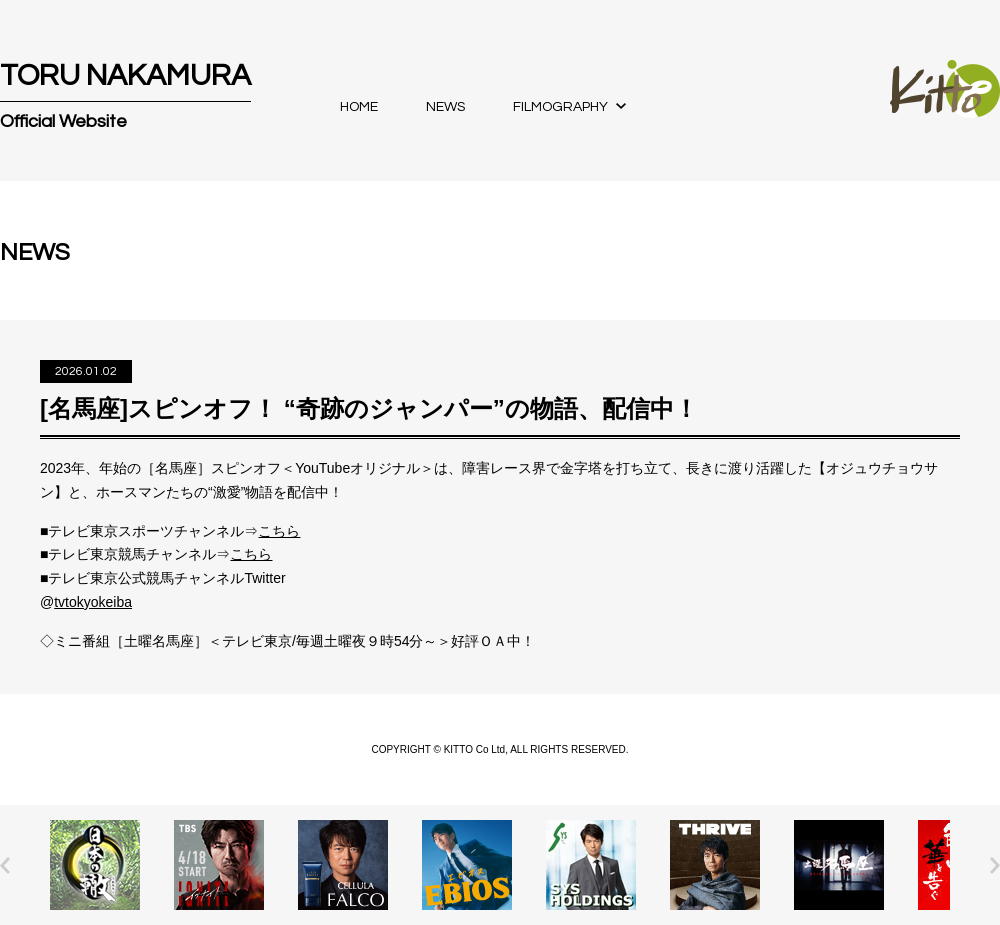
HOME (359, 107)
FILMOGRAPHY (560, 107)
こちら (279, 531)
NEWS (445, 107)
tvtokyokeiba (93, 602)
